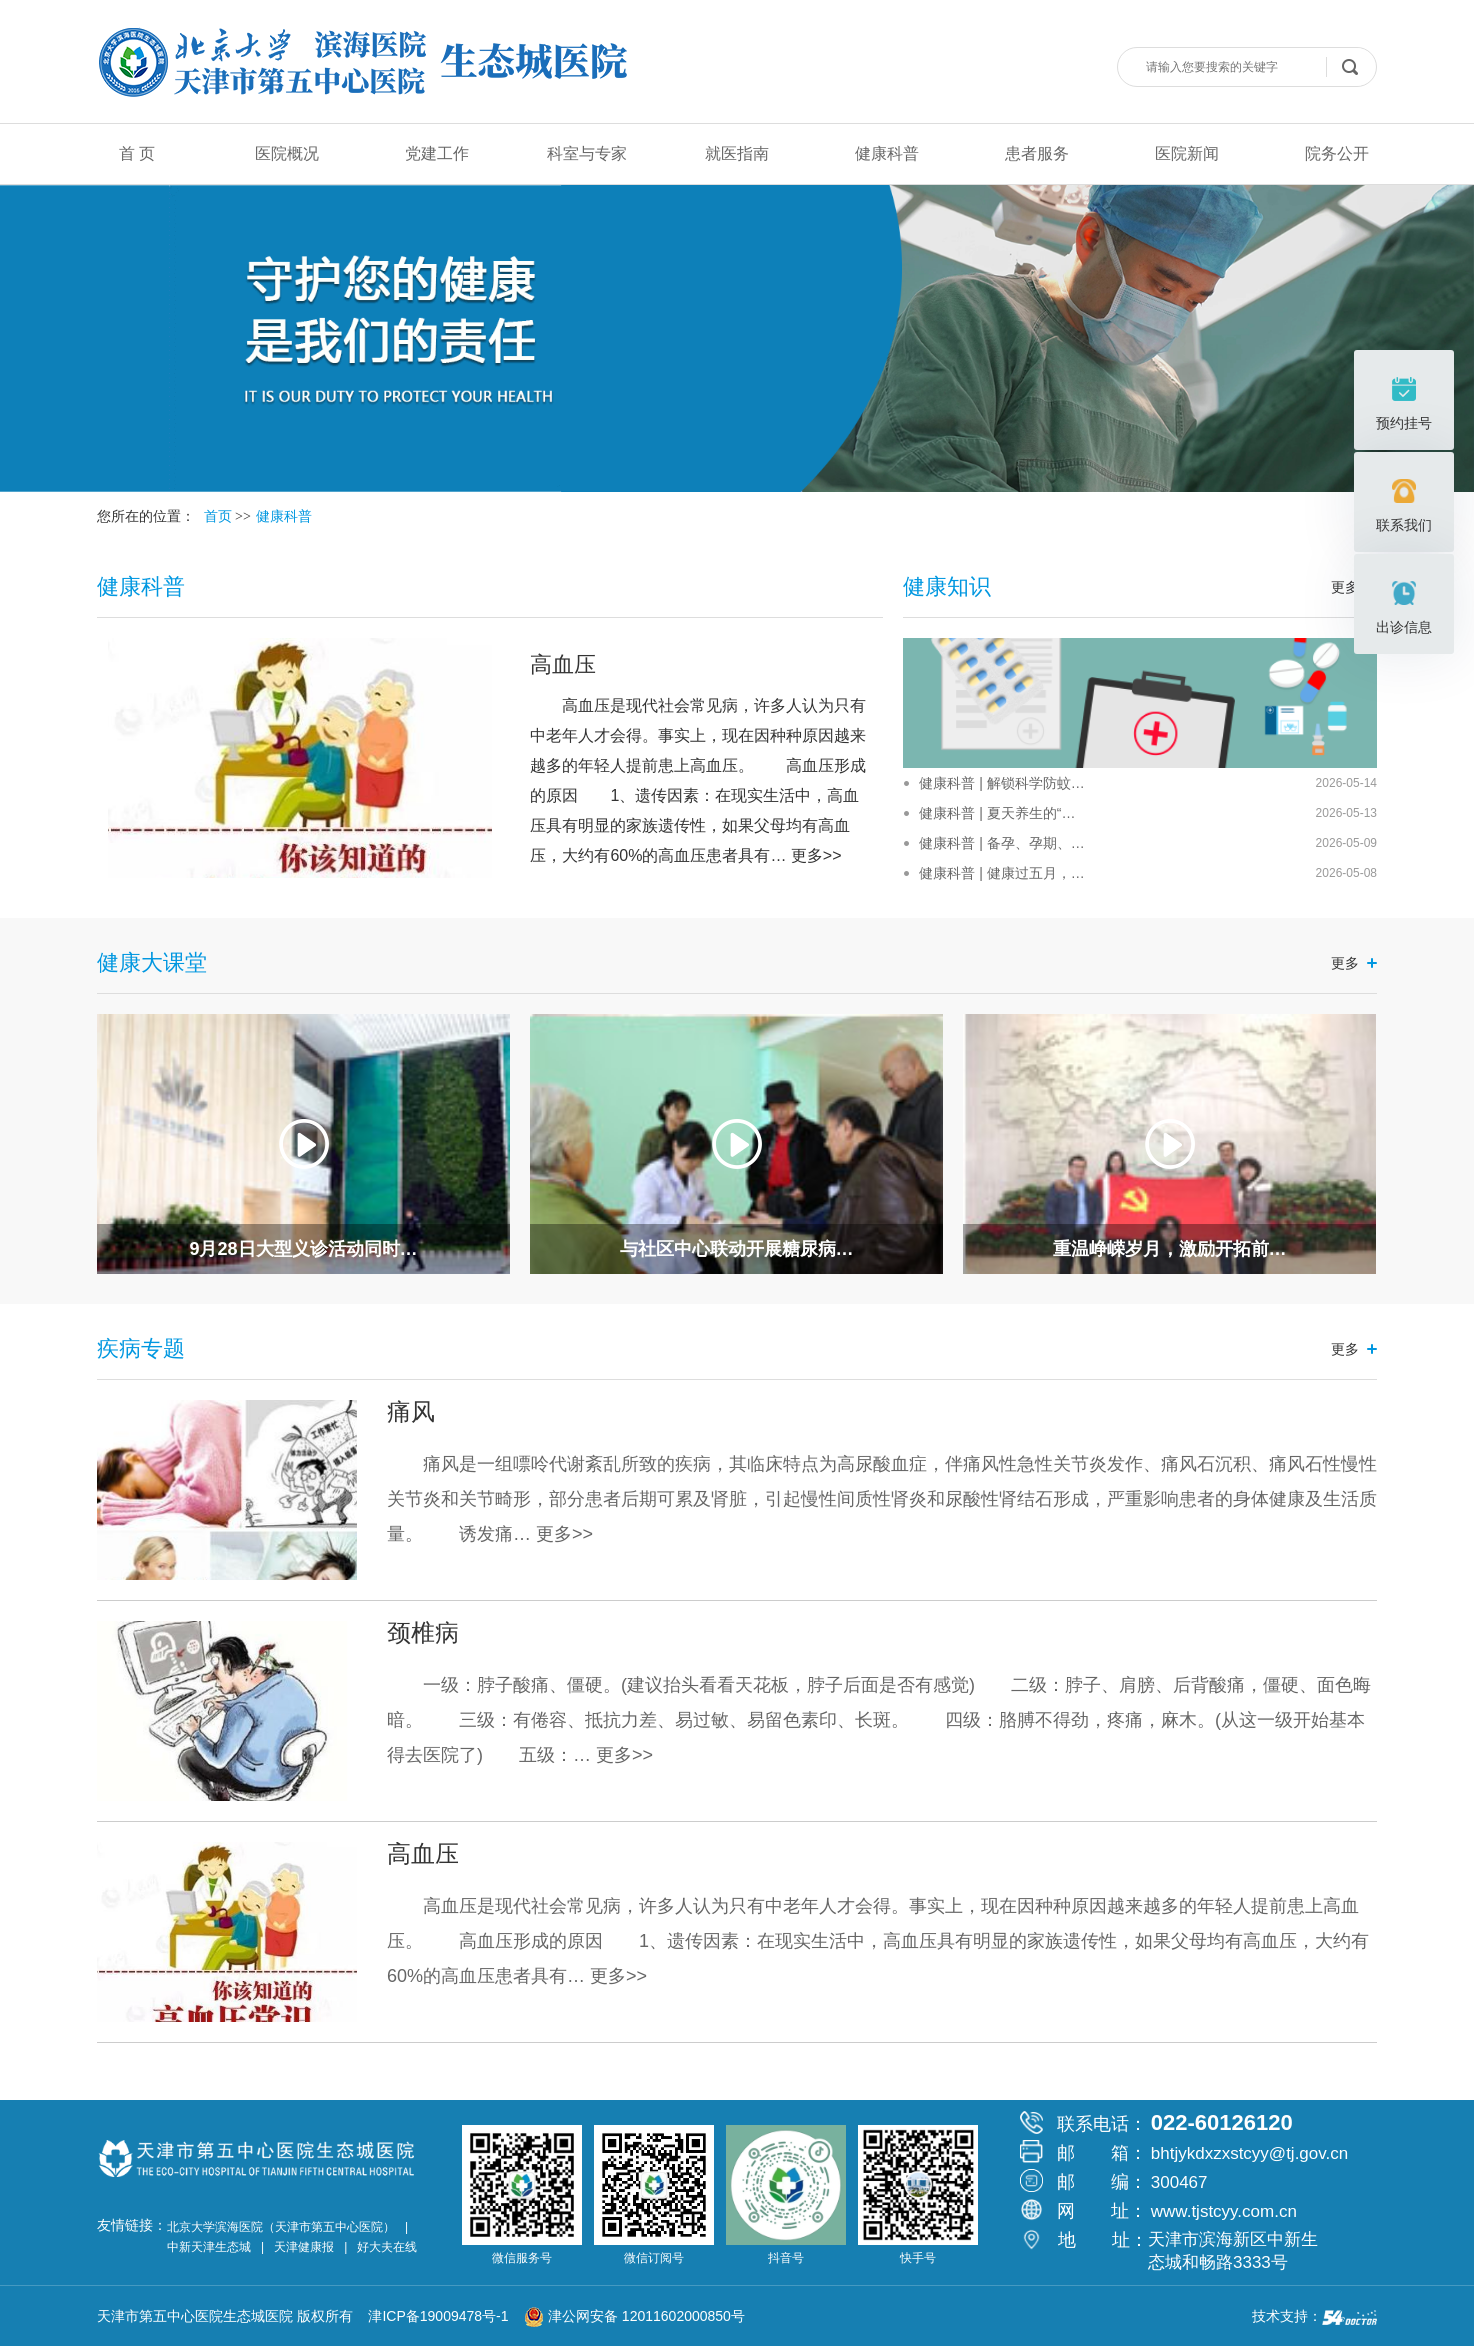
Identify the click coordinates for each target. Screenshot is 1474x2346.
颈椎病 (423, 1633)
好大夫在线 (387, 2247)
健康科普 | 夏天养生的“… (997, 813)
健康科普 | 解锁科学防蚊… (1001, 783)
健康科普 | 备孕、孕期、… (1001, 843)
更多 (1345, 963)
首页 (218, 516)
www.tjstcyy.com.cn (1224, 2211)
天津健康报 (304, 2247)
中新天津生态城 (209, 2247)
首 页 (137, 153)
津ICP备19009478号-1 (444, 2316)
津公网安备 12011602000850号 (634, 2316)
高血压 (563, 664)
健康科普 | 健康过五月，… (1001, 873)
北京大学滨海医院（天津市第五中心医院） (281, 2227)
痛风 (411, 1412)
